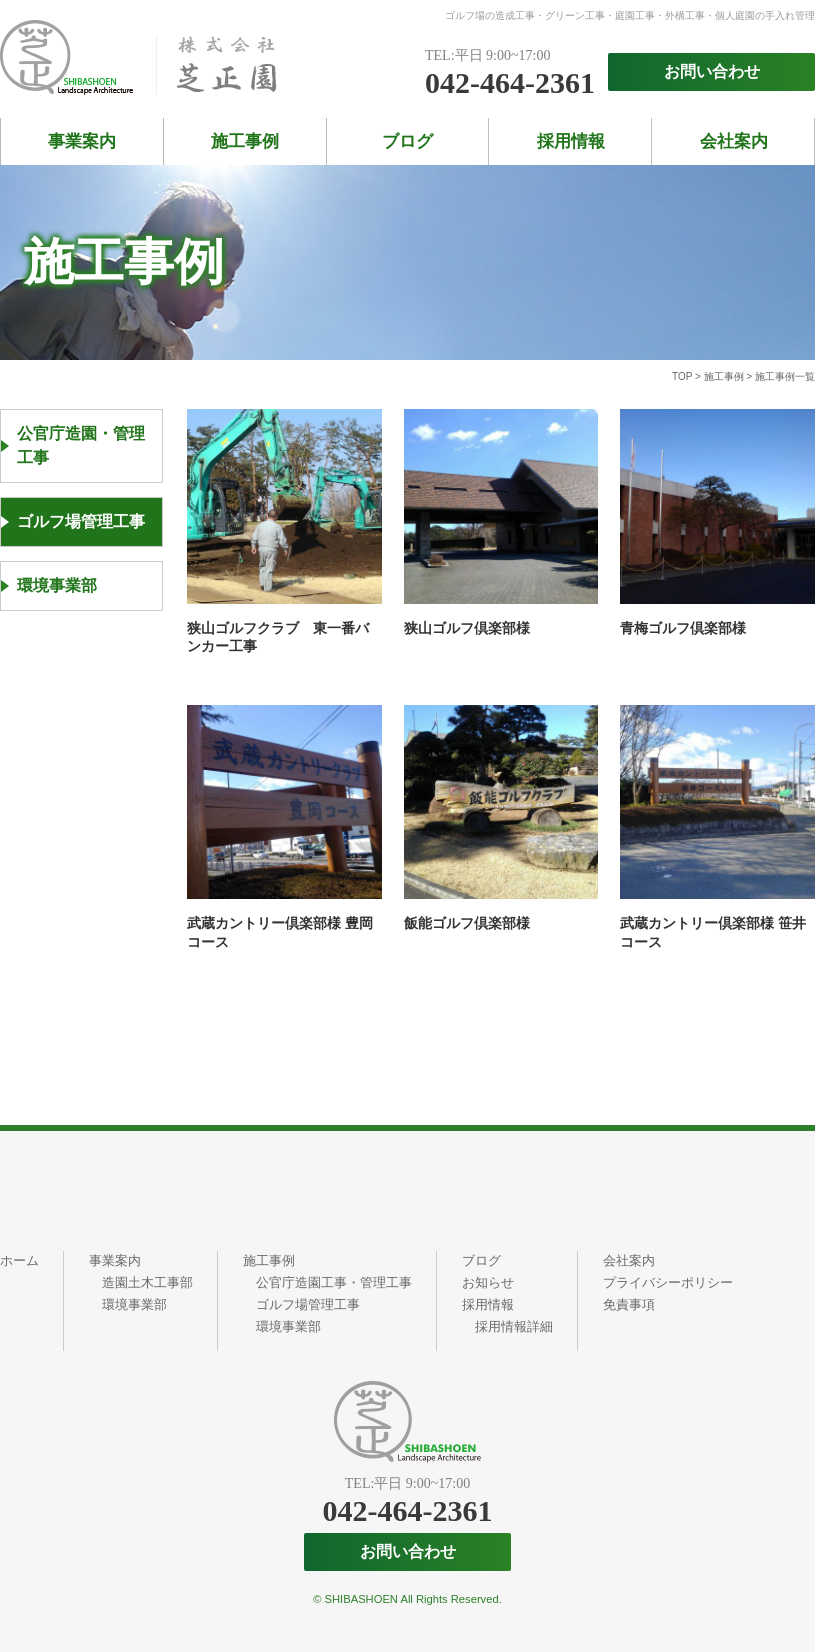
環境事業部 (57, 585)
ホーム (19, 1260)
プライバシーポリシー (668, 1282)
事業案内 (82, 141)
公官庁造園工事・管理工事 (334, 1282)
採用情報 (571, 141)
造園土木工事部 (147, 1282)
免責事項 (629, 1304)
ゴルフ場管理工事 (81, 521)
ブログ (407, 141)
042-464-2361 (510, 83)
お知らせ (488, 1282)
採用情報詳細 (514, 1326)
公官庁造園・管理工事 (81, 445)
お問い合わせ (712, 71)
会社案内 (734, 141)
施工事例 (245, 141)
